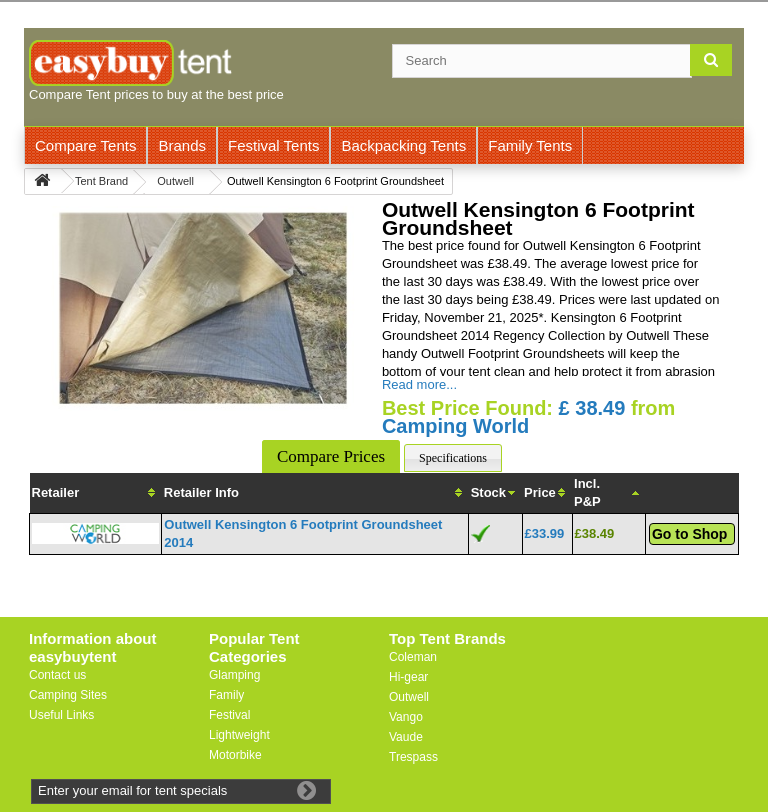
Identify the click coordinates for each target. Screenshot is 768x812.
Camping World (455, 426)
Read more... (419, 384)
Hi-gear (408, 677)
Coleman (413, 657)
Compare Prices (331, 456)
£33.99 (545, 533)
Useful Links (61, 715)
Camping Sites (68, 695)
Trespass (413, 757)
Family (226, 695)
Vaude (406, 737)
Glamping (234, 675)
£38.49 (595, 533)
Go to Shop (689, 534)
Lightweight (239, 735)
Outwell (409, 697)
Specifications (453, 458)
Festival (229, 715)
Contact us (57, 675)
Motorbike (235, 755)
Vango (406, 717)
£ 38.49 (592, 408)
